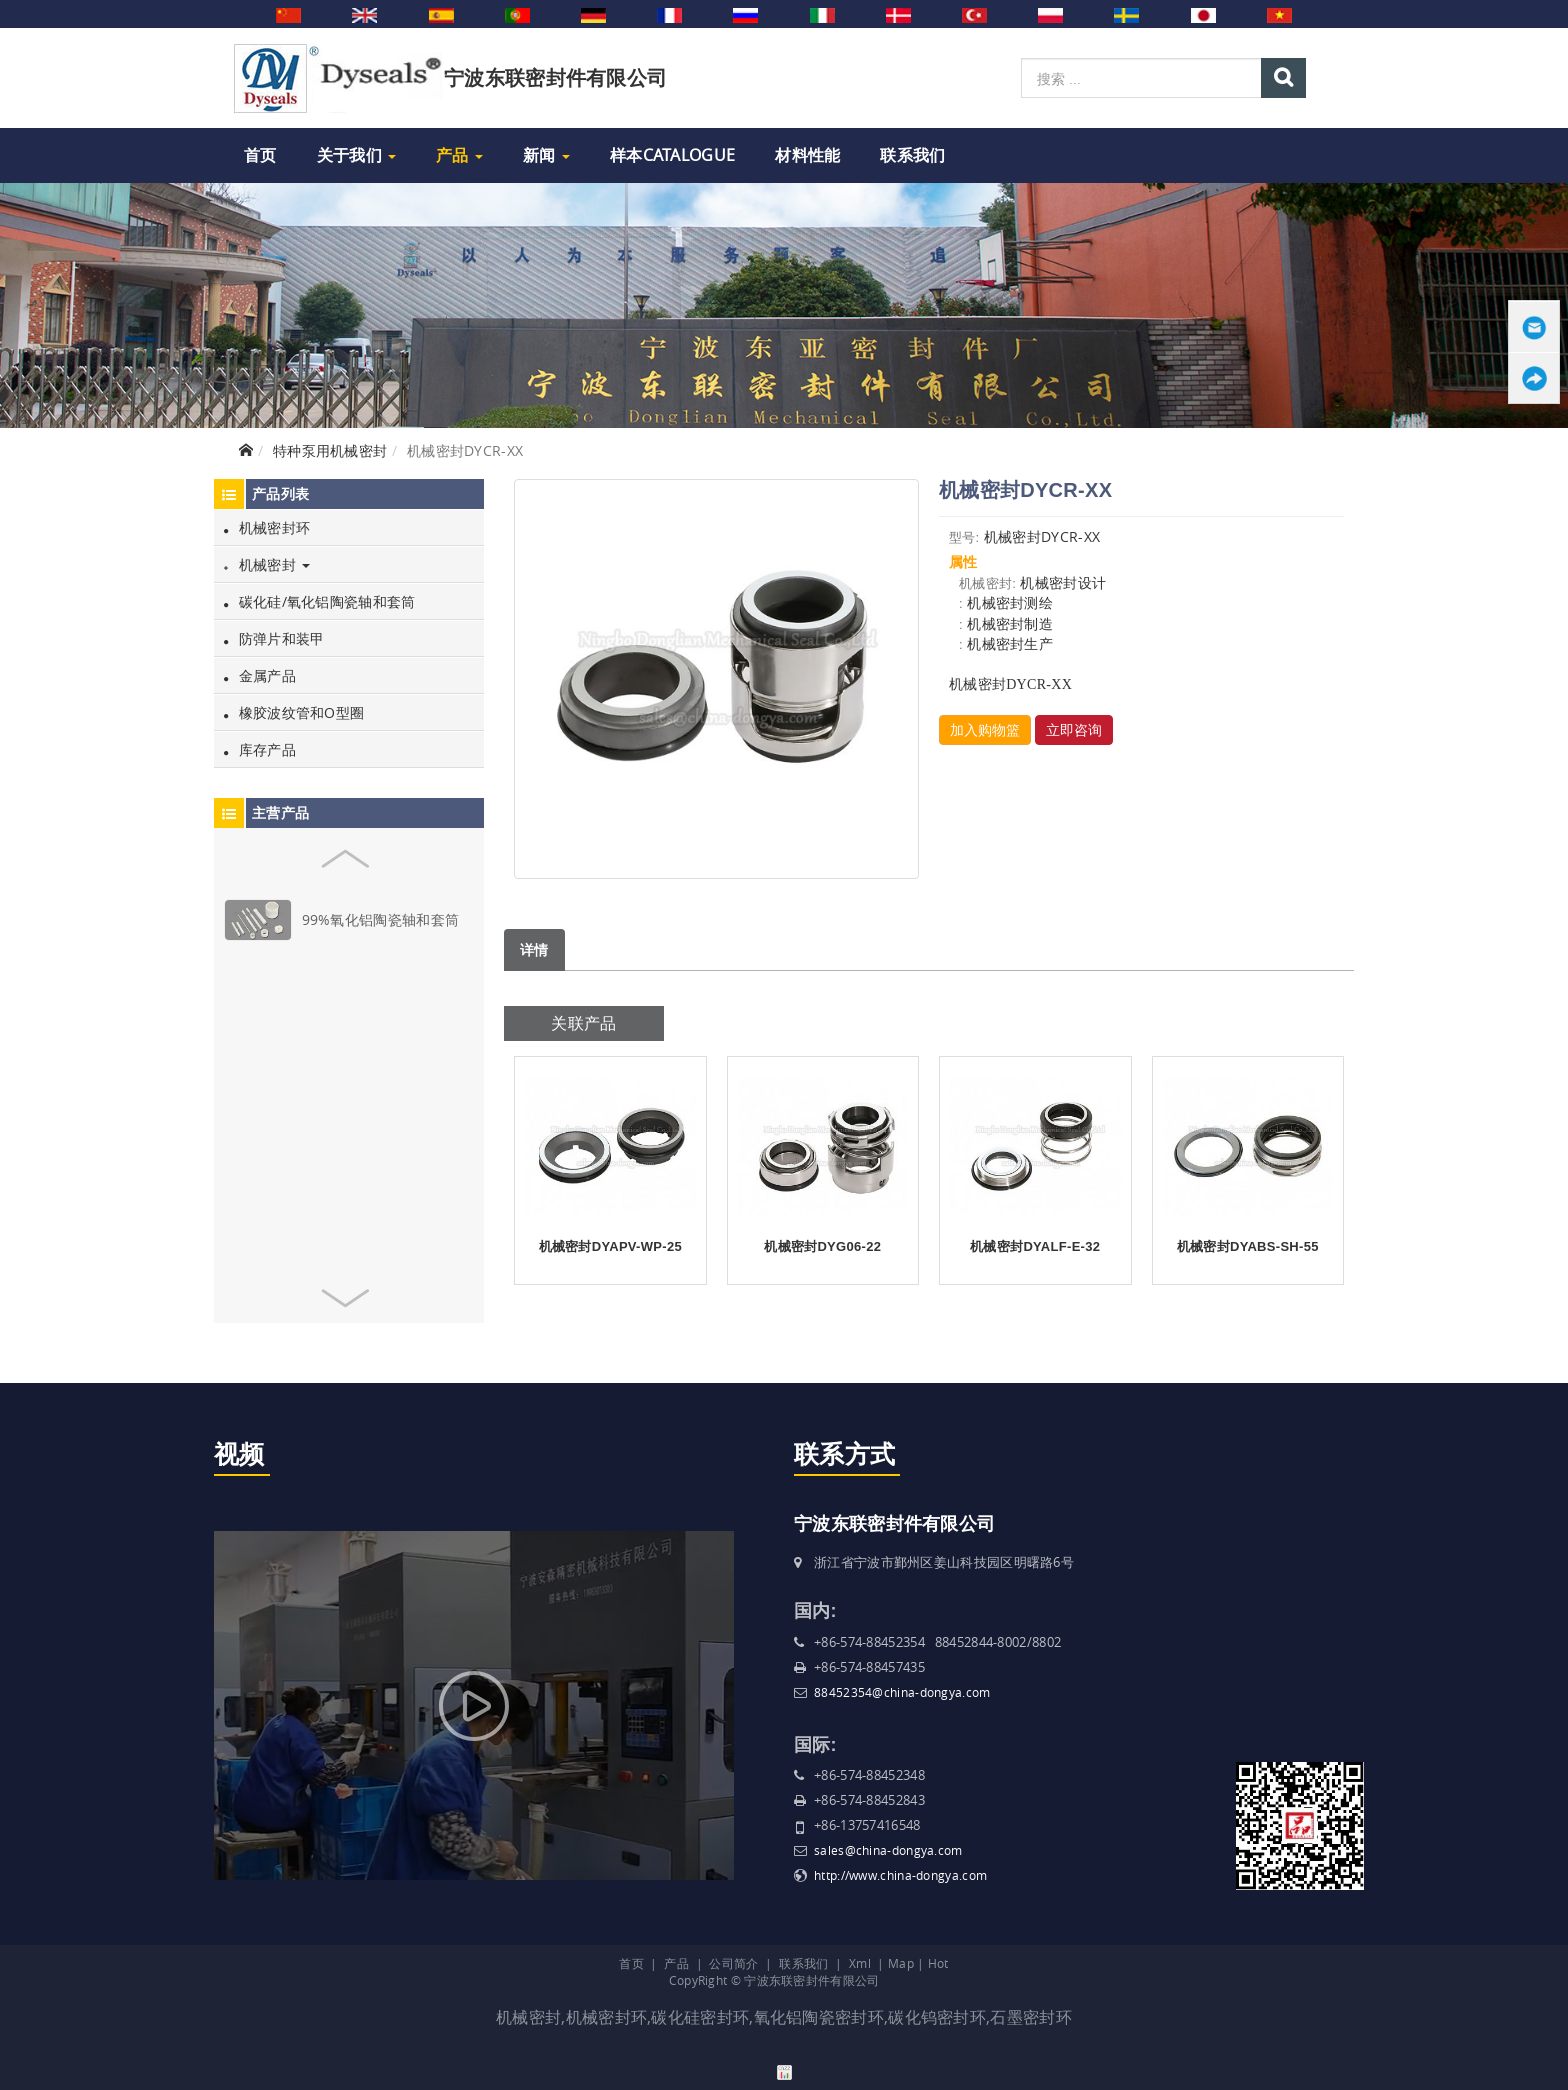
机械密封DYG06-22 (822, 1246)
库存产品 (260, 749)
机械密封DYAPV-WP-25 (610, 1246)
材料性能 (807, 155)
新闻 (546, 155)
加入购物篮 (985, 729)
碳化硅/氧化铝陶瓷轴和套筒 (320, 601)
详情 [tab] (534, 949)
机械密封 (267, 564)
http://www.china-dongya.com (900, 1875)
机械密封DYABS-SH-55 (1248, 1246)
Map (901, 1963)
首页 (260, 155)
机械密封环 (267, 527)
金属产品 (260, 675)
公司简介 (733, 1963)
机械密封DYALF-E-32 (1035, 1246)
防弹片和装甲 (274, 638)
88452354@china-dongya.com (902, 1692)
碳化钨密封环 (937, 2017)
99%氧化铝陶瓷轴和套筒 (381, 919)
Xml (860, 1963)
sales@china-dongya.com (888, 1850)
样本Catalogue (672, 155)
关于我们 (357, 155)
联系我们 (912, 155)
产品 (459, 155)
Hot (938, 1963)
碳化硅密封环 (700, 2017)
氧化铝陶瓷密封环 (819, 2017)
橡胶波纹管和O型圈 (294, 712)
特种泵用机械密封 (330, 450)
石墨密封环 (1031, 2017)
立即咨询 (1074, 729)
